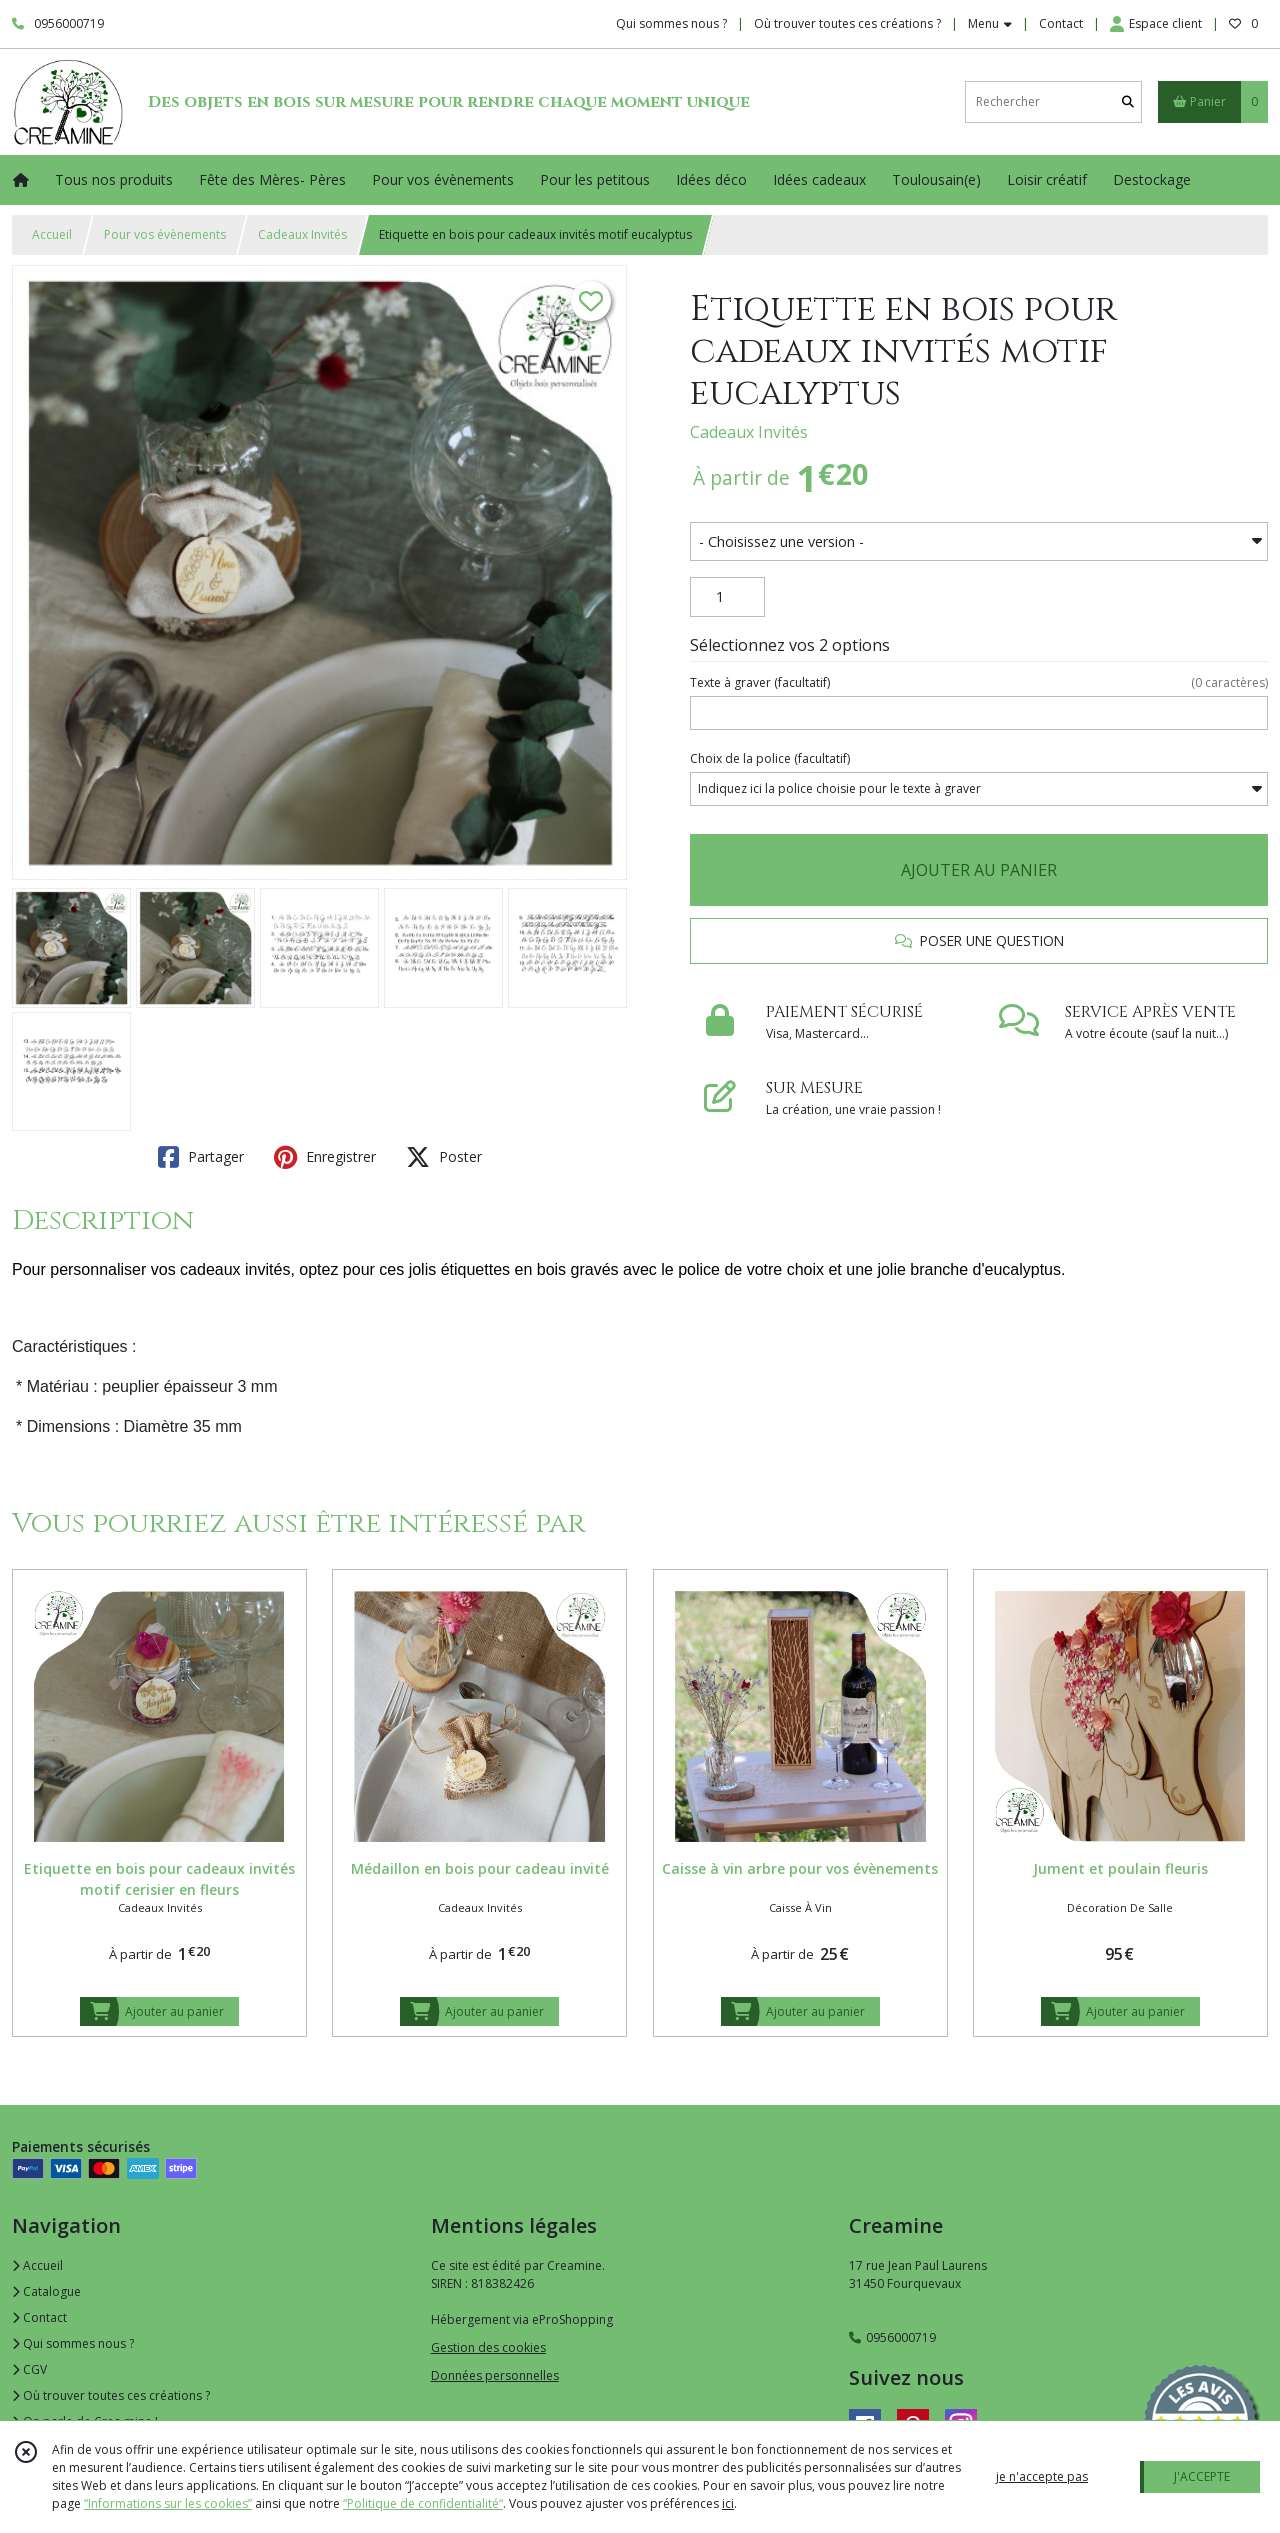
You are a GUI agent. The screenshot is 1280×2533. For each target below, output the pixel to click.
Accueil (52, 234)
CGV (29, 2369)
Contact (1061, 23)
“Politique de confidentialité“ (423, 2503)
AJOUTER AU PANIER (979, 870)
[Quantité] (727, 597)
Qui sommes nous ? (73, 2343)
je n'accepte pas (1042, 2476)
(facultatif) (979, 683)
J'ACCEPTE (1202, 2476)
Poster (444, 1157)
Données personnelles (495, 2375)
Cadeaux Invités (302, 234)
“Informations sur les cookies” (168, 2503)
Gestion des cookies (488, 2347)
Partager (201, 1157)
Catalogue (46, 2291)
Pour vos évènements (165, 234)
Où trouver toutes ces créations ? (111, 2395)
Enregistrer (325, 1157)
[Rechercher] (1128, 101)
